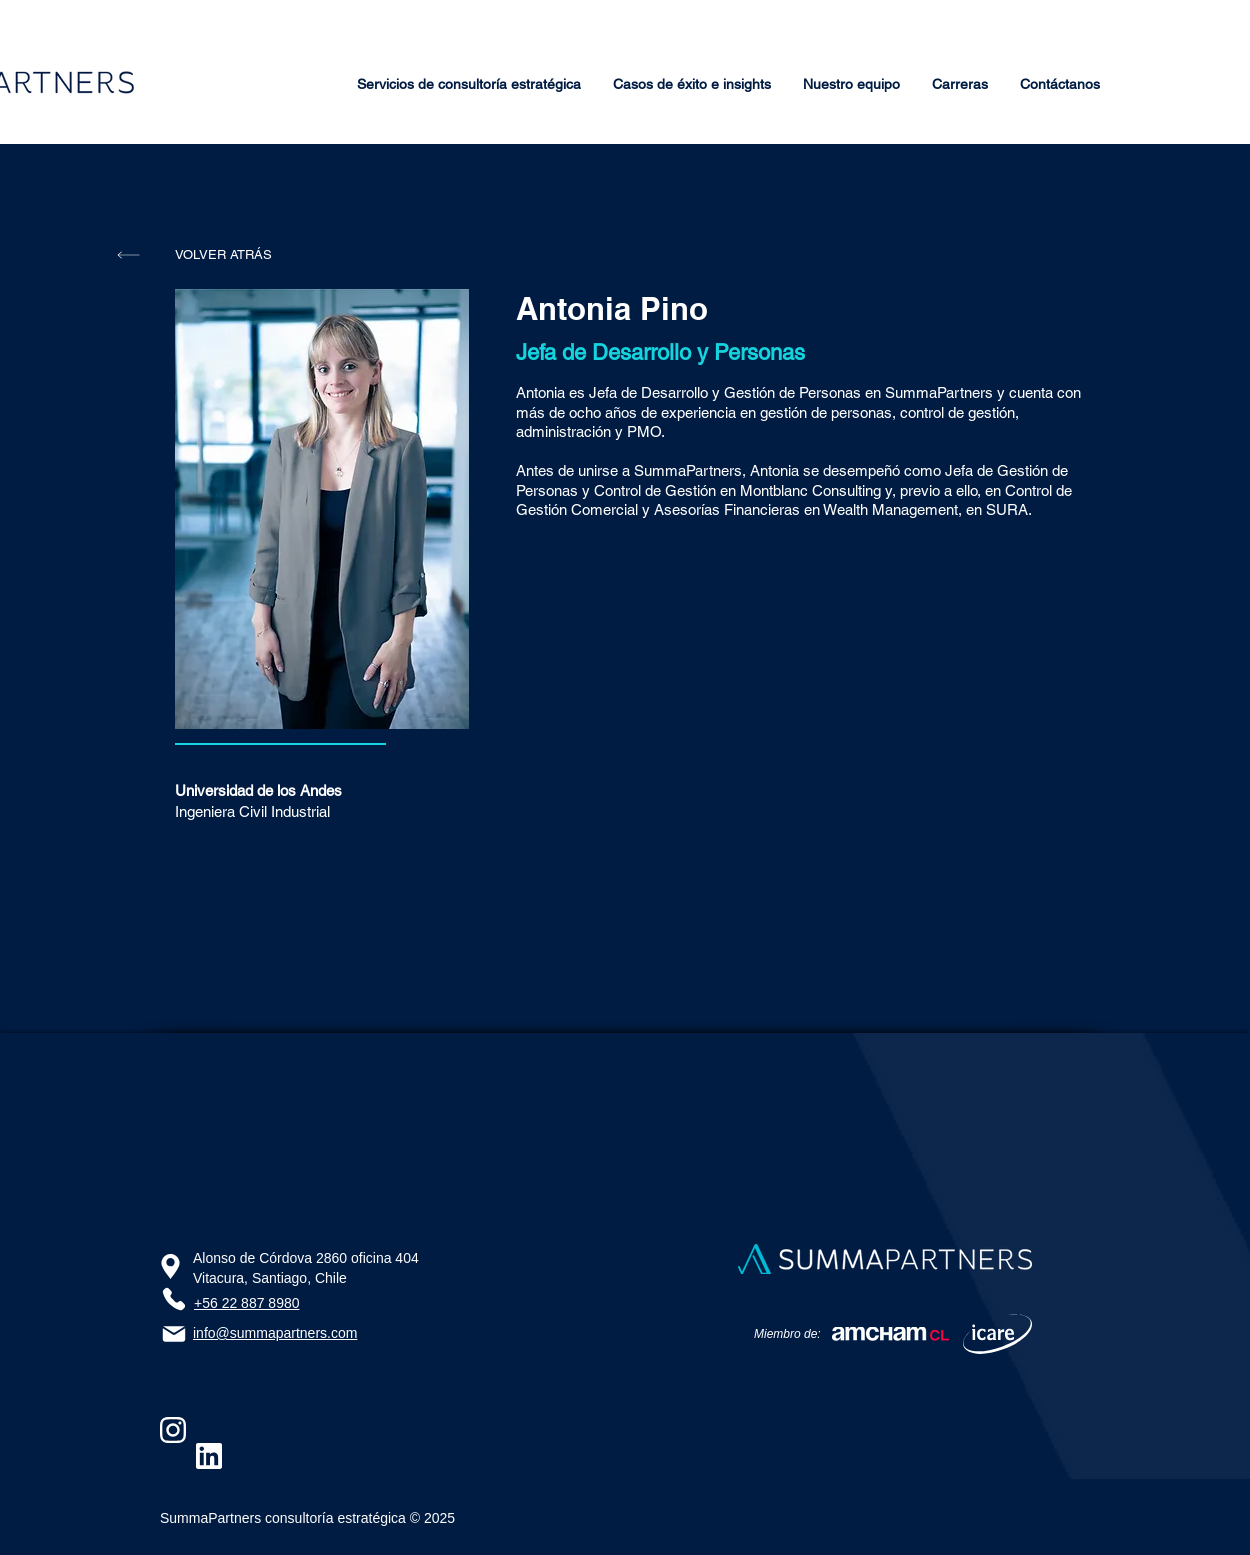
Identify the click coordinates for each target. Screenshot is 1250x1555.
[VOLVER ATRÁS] (223, 255)
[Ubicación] (170, 1266)
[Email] (174, 1334)
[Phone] (173, 1299)
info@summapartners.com (275, 1333)
